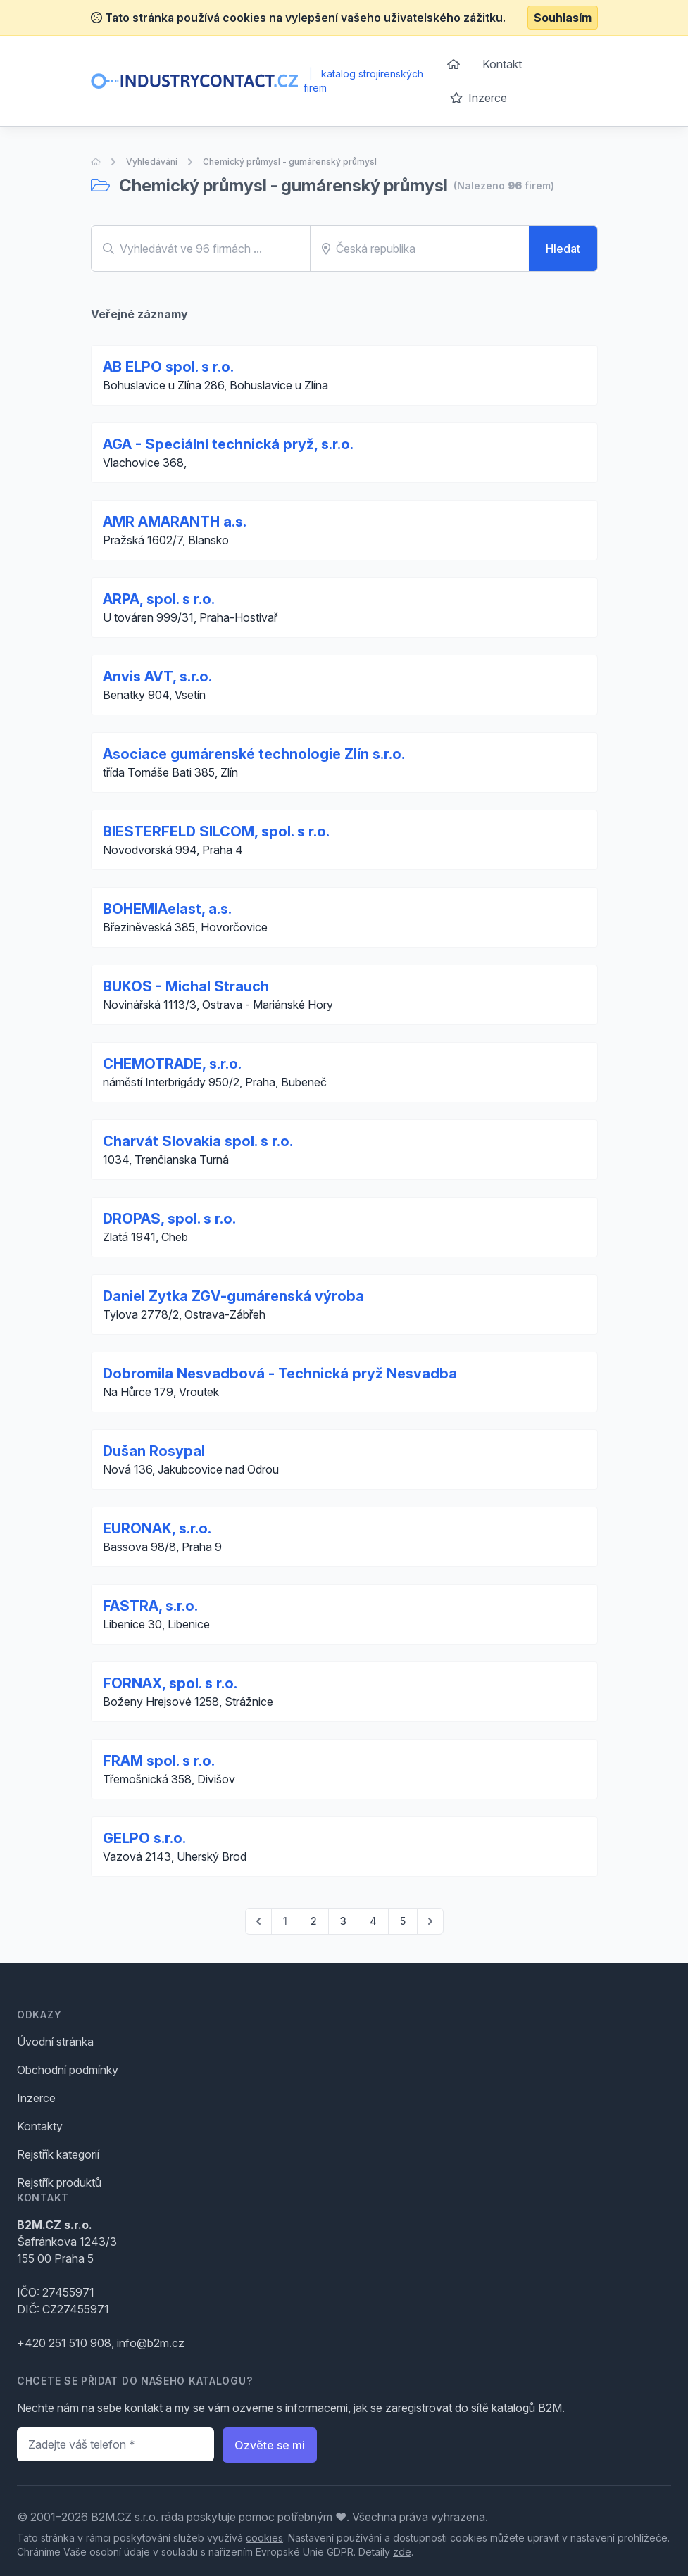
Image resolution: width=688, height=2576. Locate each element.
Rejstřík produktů (59, 2182)
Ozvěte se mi (269, 2445)
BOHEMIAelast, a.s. (167, 908)
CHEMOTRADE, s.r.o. (172, 1063)
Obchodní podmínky (67, 2070)
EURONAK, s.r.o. (157, 1528)
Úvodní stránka (55, 2042)
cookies (264, 2538)
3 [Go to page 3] (343, 1921)
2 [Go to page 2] (314, 1921)
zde (402, 2552)
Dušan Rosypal (154, 1451)
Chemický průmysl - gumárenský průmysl (290, 161)
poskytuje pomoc (231, 2517)
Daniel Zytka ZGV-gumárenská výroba (233, 1296)
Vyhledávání (151, 161)
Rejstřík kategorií (58, 2154)
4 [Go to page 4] (373, 1921)
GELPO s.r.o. (144, 1838)
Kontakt (502, 64)
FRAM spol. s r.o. (159, 1760)
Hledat (563, 248)
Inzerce (478, 98)
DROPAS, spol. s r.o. (169, 1218)
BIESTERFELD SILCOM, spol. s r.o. (216, 831)
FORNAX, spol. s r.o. (170, 1683)
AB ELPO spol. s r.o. (168, 366)
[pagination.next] (430, 1921)
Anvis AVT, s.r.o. (157, 676)
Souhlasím (563, 18)
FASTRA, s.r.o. (150, 1605)
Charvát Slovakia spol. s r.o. (198, 1141)
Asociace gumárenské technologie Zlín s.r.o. (254, 754)
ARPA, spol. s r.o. (159, 599)
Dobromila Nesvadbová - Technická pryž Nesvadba (280, 1373)
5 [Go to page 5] (403, 1921)
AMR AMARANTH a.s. (174, 521)
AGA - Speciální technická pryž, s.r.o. (228, 444)
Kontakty (40, 2126)
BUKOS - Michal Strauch (186, 986)
